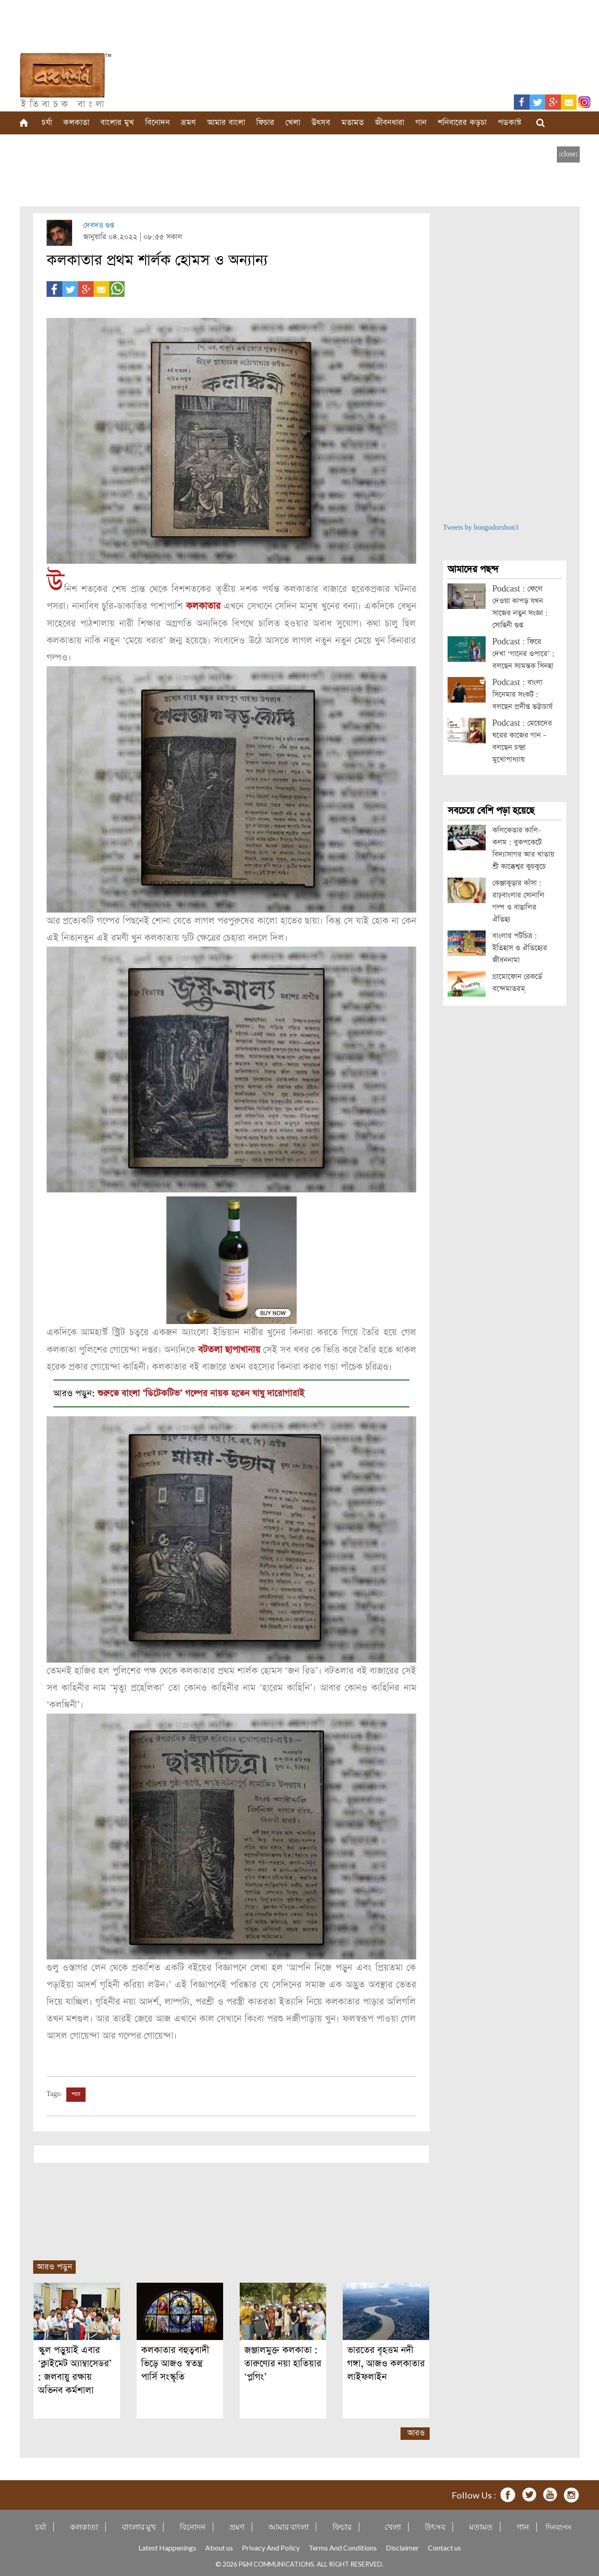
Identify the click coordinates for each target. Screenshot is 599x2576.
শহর (76, 2092)
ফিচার (265, 122)
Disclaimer (402, 2546)
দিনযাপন (559, 2525)
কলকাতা (76, 122)
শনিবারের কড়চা (462, 122)
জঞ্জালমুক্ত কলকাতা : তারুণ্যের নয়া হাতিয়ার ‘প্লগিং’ (282, 2362)
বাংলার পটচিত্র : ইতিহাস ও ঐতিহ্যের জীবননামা (519, 948)
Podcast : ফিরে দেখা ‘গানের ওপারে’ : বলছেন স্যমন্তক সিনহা (523, 654)
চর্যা (47, 122)
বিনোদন (157, 122)
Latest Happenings (167, 2546)
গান (421, 122)
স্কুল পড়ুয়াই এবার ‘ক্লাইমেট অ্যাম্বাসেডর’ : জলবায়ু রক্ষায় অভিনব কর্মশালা (75, 2369)
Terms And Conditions (343, 2546)
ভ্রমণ (188, 122)
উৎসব (320, 122)
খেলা (292, 122)
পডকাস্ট (509, 122)
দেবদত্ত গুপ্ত (98, 225)
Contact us (444, 2546)
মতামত (352, 122)
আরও (416, 2431)
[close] (568, 154)
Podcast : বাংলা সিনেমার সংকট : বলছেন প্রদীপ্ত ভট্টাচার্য (522, 694)
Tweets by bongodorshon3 (481, 527)
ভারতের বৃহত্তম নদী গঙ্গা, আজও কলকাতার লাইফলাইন (386, 2362)
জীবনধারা (389, 122)
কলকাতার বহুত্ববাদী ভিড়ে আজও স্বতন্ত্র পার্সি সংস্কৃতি (175, 2362)
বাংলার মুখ (117, 122)
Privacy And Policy (271, 2546)
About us (219, 2546)
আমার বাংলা (226, 122)
